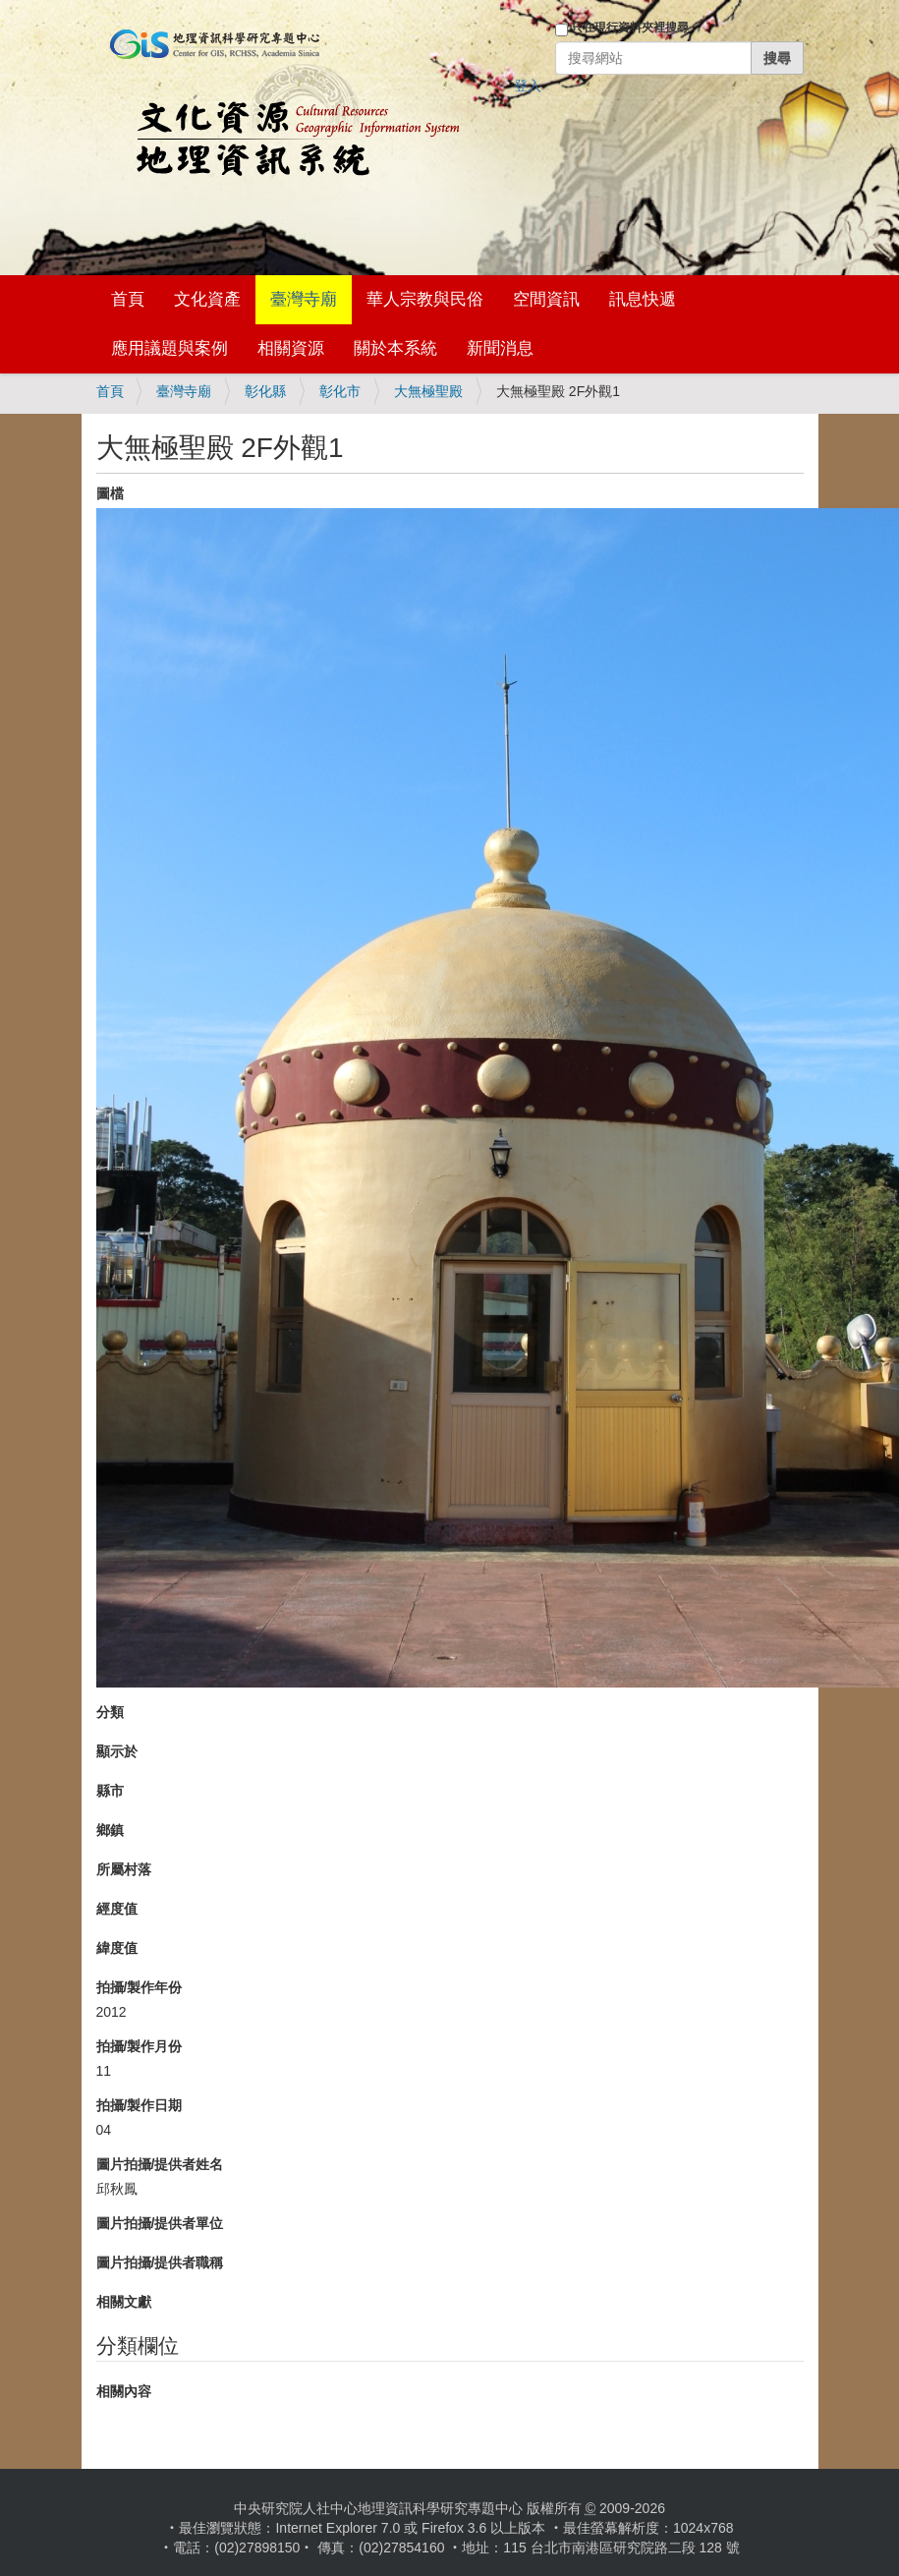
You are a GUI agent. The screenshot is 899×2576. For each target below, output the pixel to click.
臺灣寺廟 (303, 299)
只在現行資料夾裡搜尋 (630, 27)
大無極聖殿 (428, 391)
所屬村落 (123, 1869)
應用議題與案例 (169, 348)
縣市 (110, 1791)
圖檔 (110, 493)
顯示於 (117, 1751)
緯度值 (117, 1948)
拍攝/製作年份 (139, 1987)
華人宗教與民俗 (424, 299)
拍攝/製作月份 (139, 2046)
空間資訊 (546, 299)
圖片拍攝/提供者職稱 (160, 2262)
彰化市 (340, 391)
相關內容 (123, 2391)
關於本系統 (395, 348)
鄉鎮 (110, 1830)
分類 (110, 1712)
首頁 (127, 299)
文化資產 (207, 299)
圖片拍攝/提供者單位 (160, 2223)
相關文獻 (123, 2302)
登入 (527, 85)
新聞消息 (500, 348)
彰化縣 (265, 391)
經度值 (117, 1909)
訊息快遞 (642, 299)
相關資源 (290, 348)
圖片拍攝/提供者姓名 (160, 2164)
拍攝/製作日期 (139, 2105)
